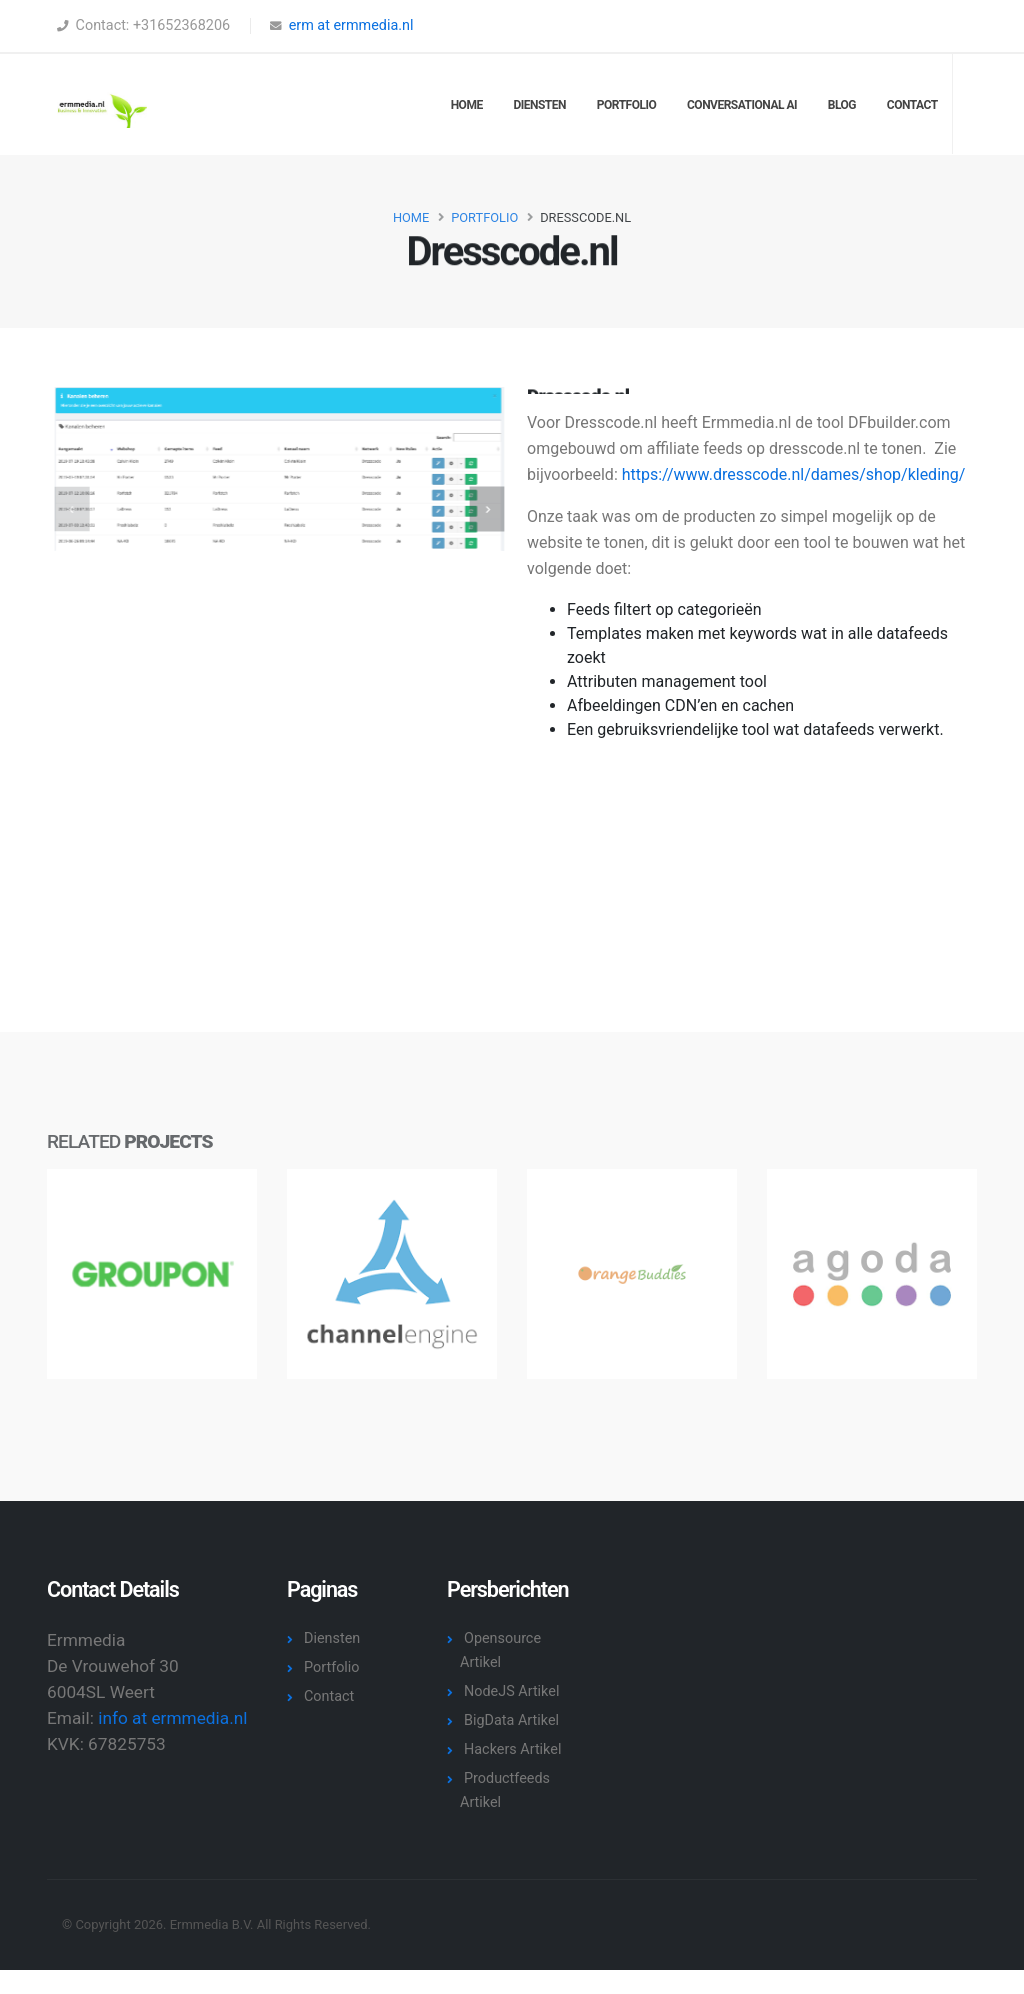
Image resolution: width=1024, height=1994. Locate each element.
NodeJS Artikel (511, 1691)
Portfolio (626, 105)
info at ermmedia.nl (172, 1718)
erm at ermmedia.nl (351, 25)
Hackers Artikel (512, 1749)
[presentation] (82, 508)
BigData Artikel (511, 1720)
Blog (842, 105)
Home (467, 105)
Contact (912, 105)
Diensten (539, 105)
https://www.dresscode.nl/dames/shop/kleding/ (794, 474)
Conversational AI (742, 105)
